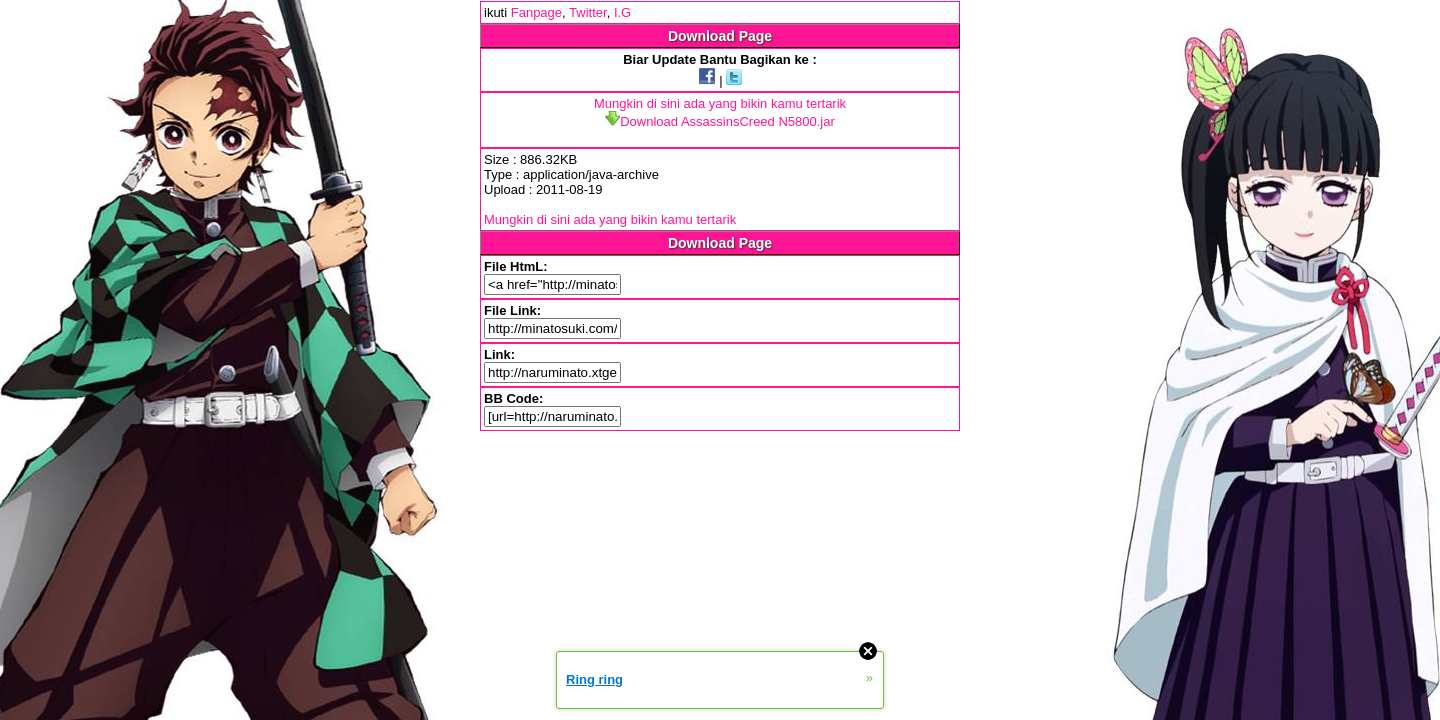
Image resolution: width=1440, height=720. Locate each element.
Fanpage (536, 12)
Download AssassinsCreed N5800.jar (720, 121)
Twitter (588, 12)
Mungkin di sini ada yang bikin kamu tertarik (720, 103)
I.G (622, 12)
